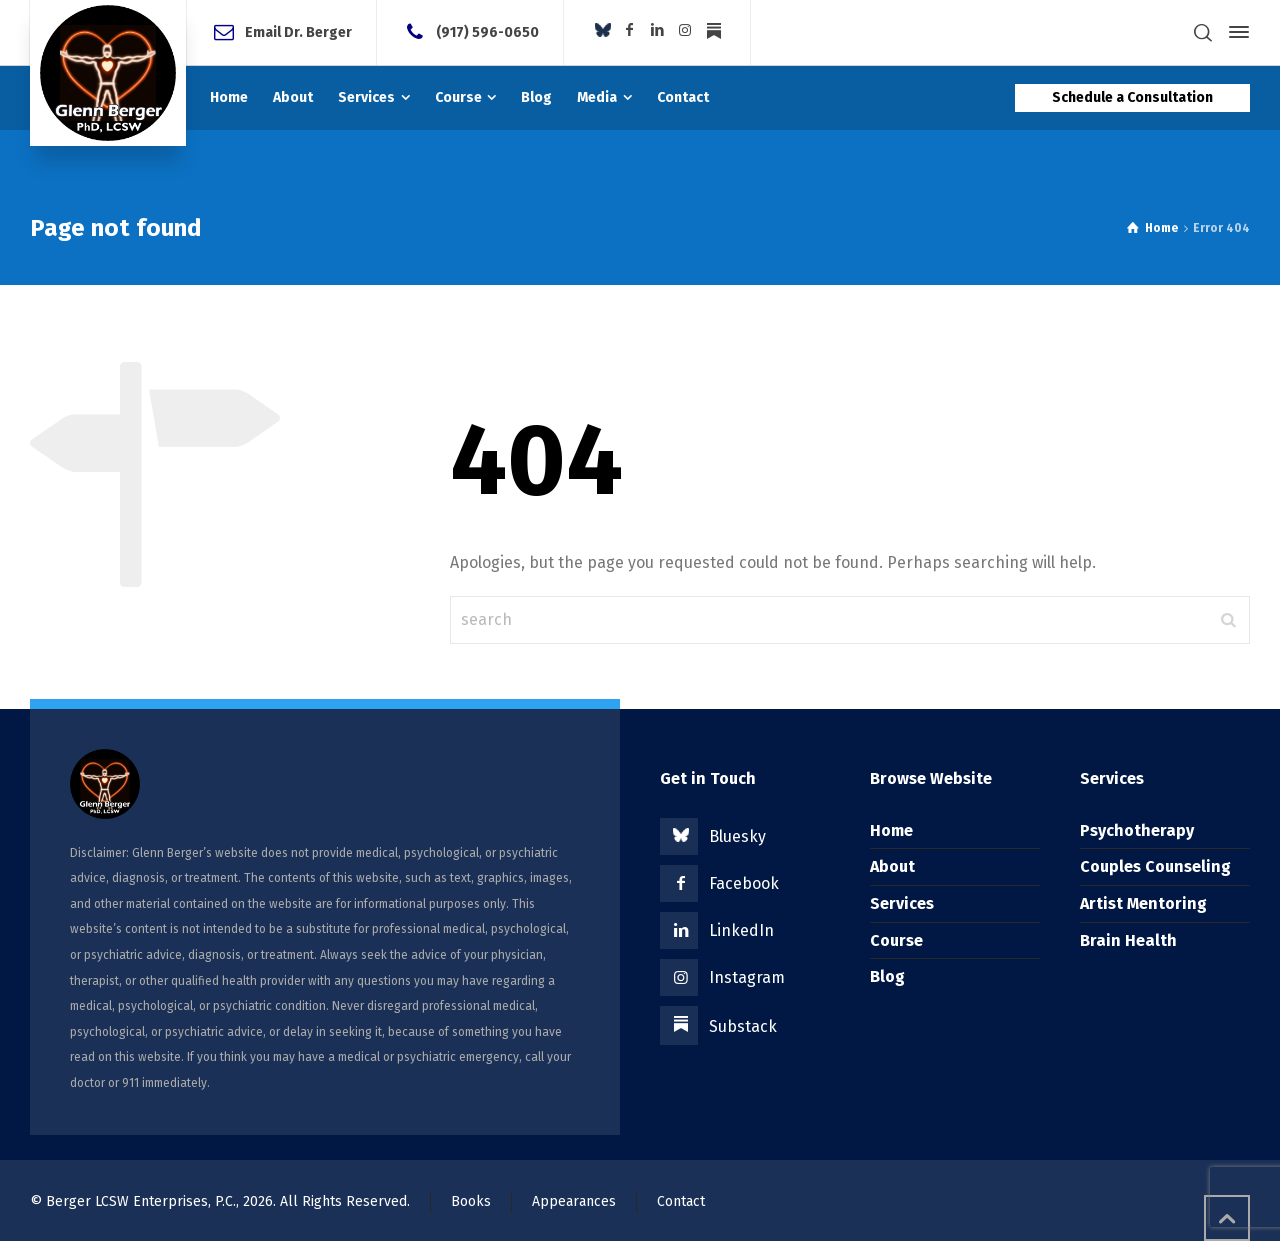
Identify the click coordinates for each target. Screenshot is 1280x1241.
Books (471, 1201)
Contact (681, 1201)
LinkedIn (741, 930)
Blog (887, 976)
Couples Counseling (1155, 866)
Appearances (574, 1201)
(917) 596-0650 (487, 31)
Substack (743, 1026)
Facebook (744, 883)
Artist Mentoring (1143, 903)
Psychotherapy (1137, 830)
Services (902, 903)
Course (896, 940)
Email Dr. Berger (298, 31)
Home (891, 830)
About (892, 866)
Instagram (747, 977)
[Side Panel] (1235, 32)
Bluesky (737, 836)
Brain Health (1128, 940)
